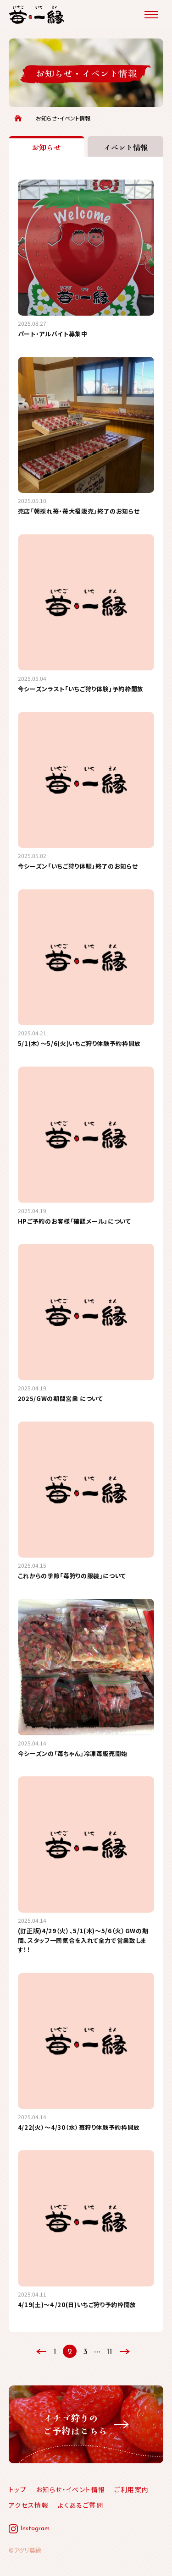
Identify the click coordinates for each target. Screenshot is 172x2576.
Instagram (35, 2528)
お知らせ (46, 147)
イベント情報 (126, 147)
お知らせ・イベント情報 (70, 2489)
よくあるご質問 (80, 2505)
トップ (18, 2489)
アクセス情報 (29, 2505)
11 (109, 2352)
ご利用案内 (131, 2489)
